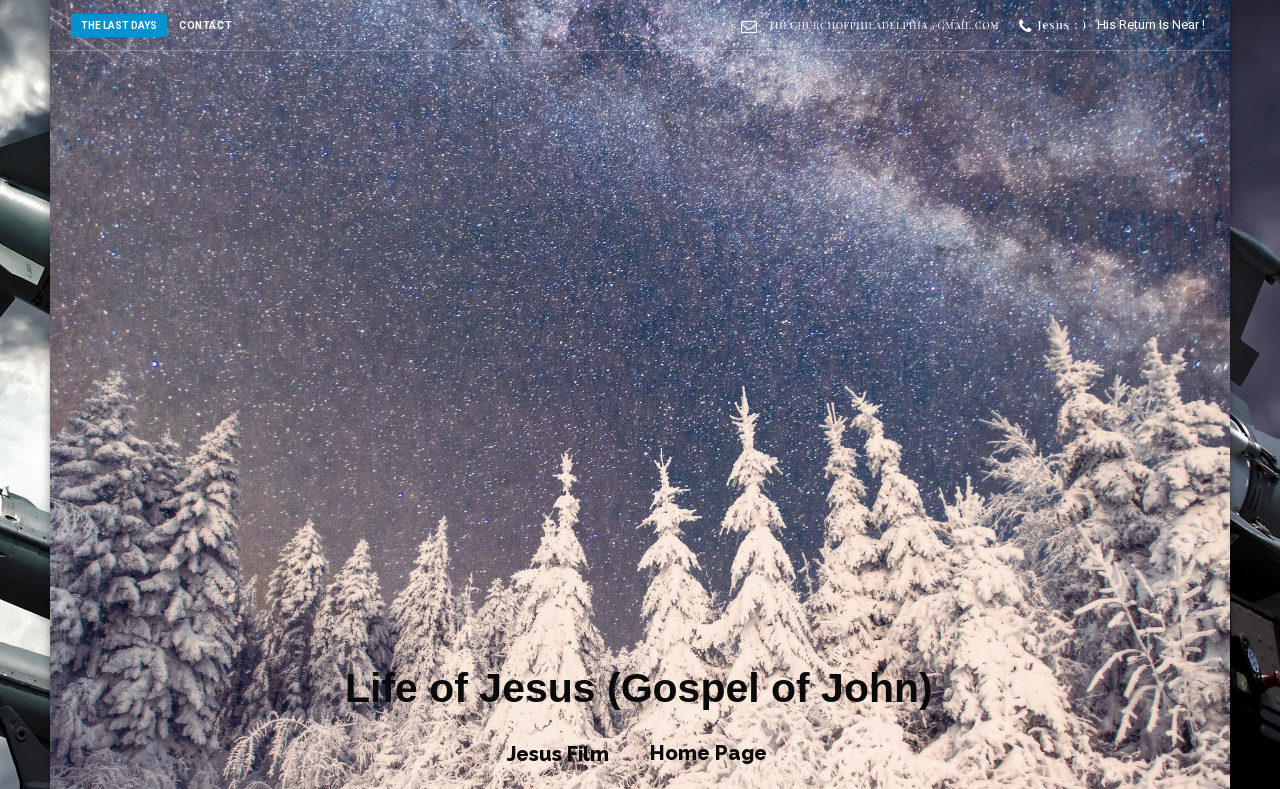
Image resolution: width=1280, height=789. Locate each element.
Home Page (708, 753)
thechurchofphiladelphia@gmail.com (883, 25)
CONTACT (205, 25)
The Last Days (119, 25)
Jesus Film (558, 754)
